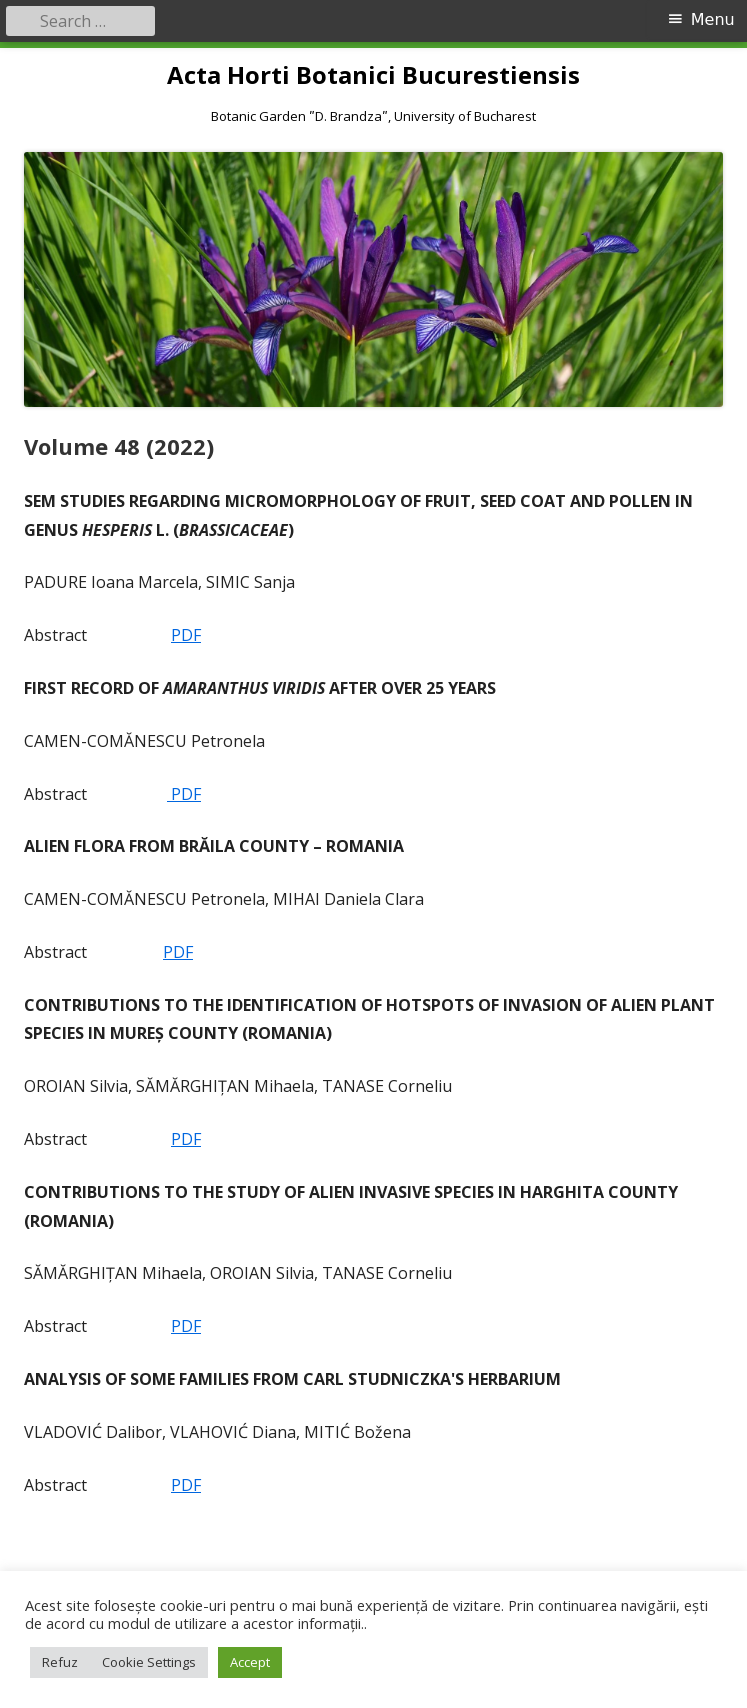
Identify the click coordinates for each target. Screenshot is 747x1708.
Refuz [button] (60, 1662)
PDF (186, 635)
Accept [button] (250, 1662)
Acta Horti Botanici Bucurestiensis (373, 75)
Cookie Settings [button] (149, 1662)
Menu (713, 19)
